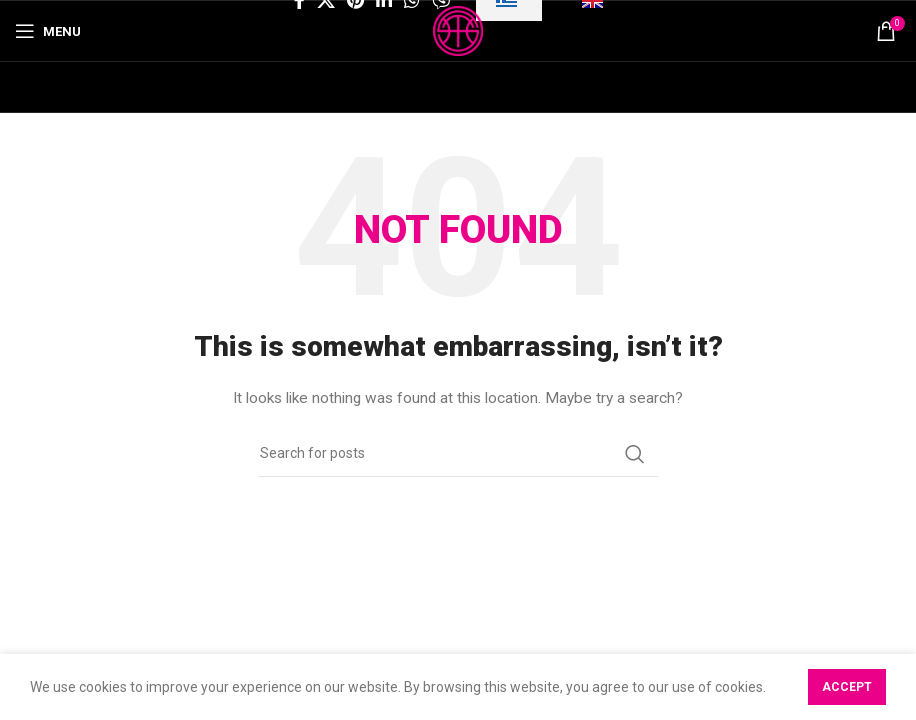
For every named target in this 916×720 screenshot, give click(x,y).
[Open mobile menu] (48, 31)
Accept (847, 687)
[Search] (458, 454)
